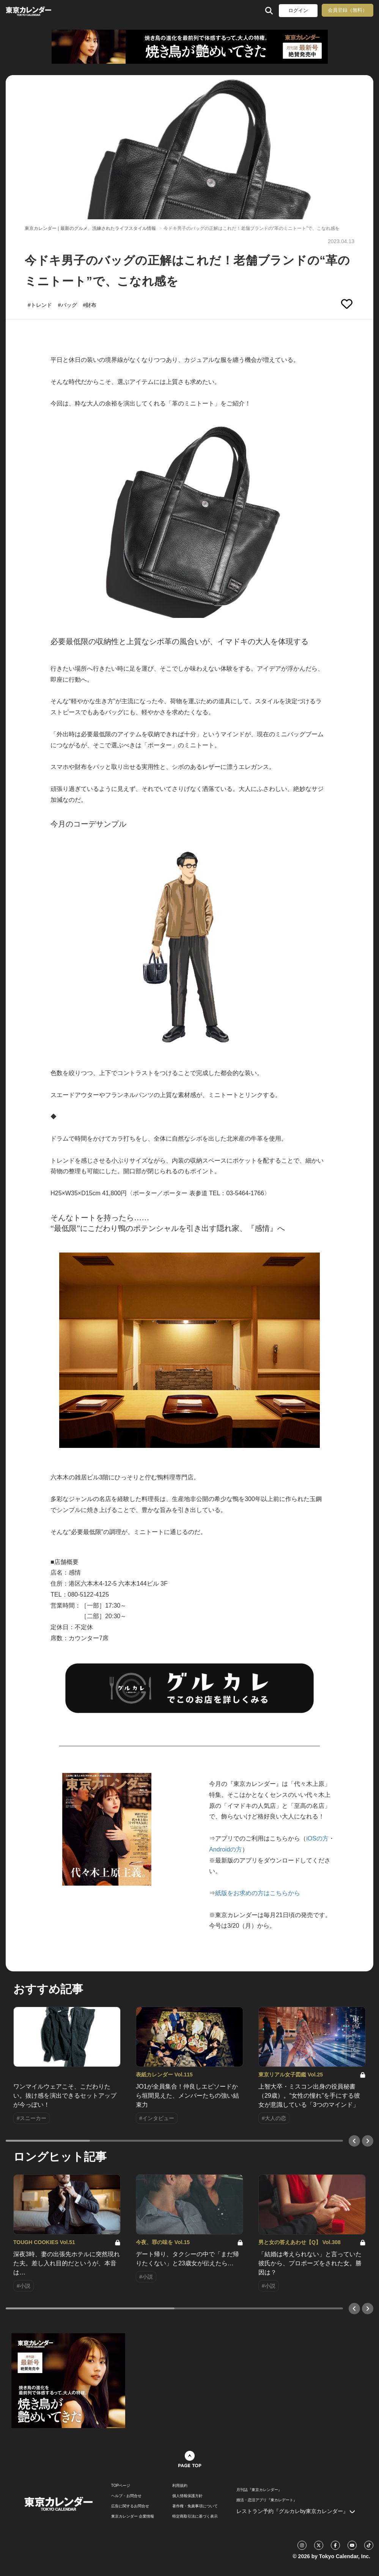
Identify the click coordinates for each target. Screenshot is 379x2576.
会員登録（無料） (347, 10)
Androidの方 (225, 1849)
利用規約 (179, 2486)
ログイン (298, 10)
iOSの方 (317, 1838)
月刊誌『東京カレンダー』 (259, 2490)
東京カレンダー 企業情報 (132, 2516)
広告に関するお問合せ (130, 2506)
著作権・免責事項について (195, 2506)
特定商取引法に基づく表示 (195, 2516)
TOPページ (120, 2486)
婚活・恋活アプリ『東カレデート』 (266, 2500)
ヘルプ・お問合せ (126, 2496)
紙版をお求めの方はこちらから (257, 1893)
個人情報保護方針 (187, 2496)
